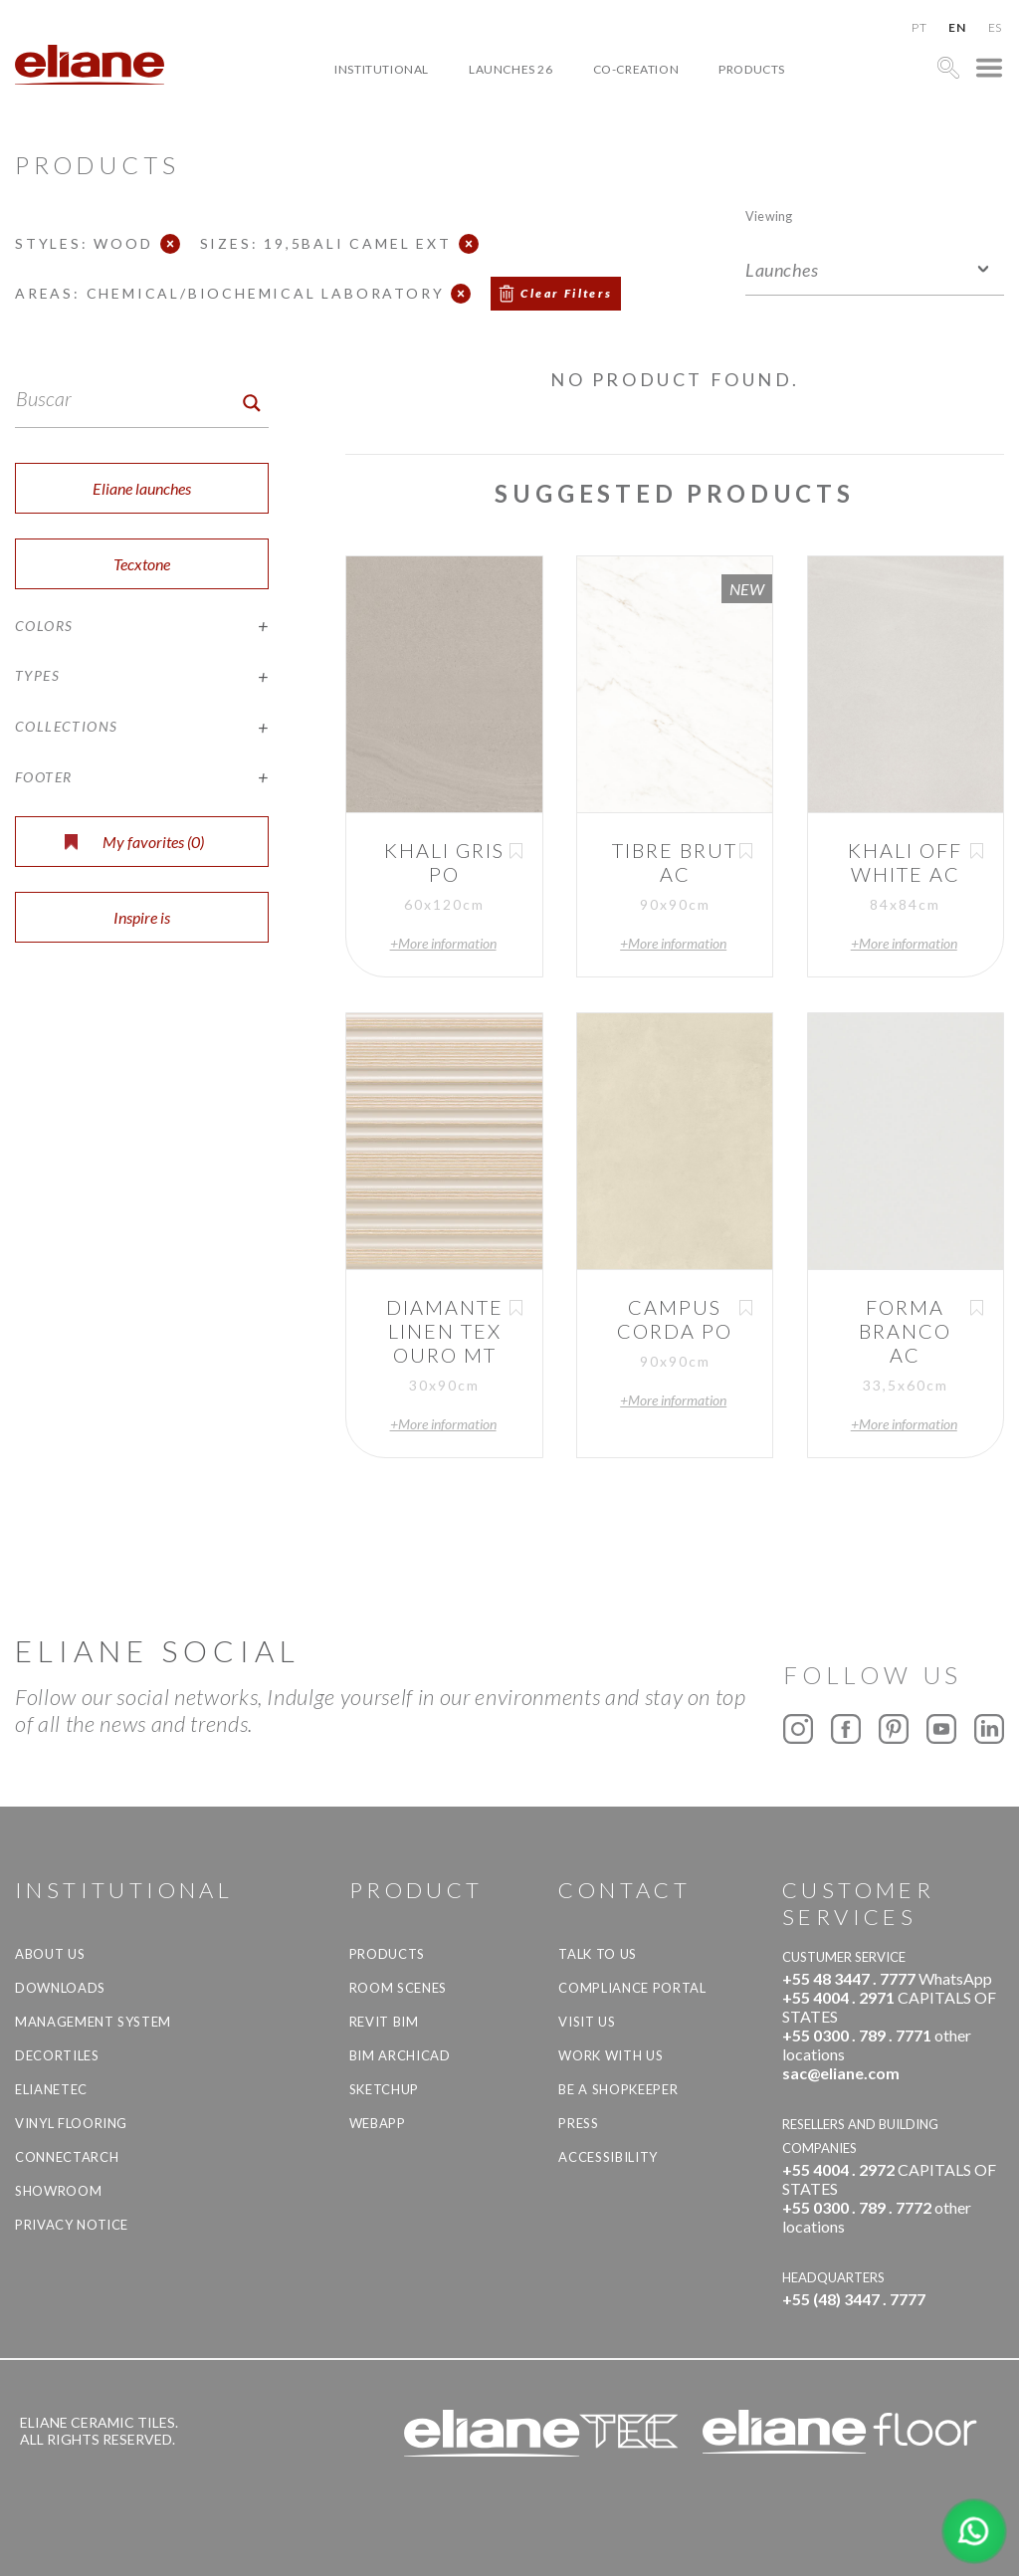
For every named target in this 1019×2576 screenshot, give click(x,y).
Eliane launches (142, 488)
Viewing (768, 215)
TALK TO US (597, 1954)
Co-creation (636, 69)
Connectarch (66, 2157)
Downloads (60, 1988)
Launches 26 (511, 69)
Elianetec (51, 2089)
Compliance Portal (632, 1988)
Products (751, 69)
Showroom (58, 2191)
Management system (93, 2022)
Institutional (381, 69)
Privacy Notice (71, 2225)
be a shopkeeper (618, 2089)
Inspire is (141, 917)
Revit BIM (384, 2022)
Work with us (610, 2055)
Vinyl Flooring (71, 2123)
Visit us (586, 2022)
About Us (50, 1954)
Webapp (377, 2123)
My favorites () (134, 841)
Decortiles (57, 2055)
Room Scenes (398, 1988)
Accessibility (607, 2157)
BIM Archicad (400, 2055)
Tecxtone (141, 563)
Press (578, 2123)
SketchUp (384, 2089)
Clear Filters (566, 293)
